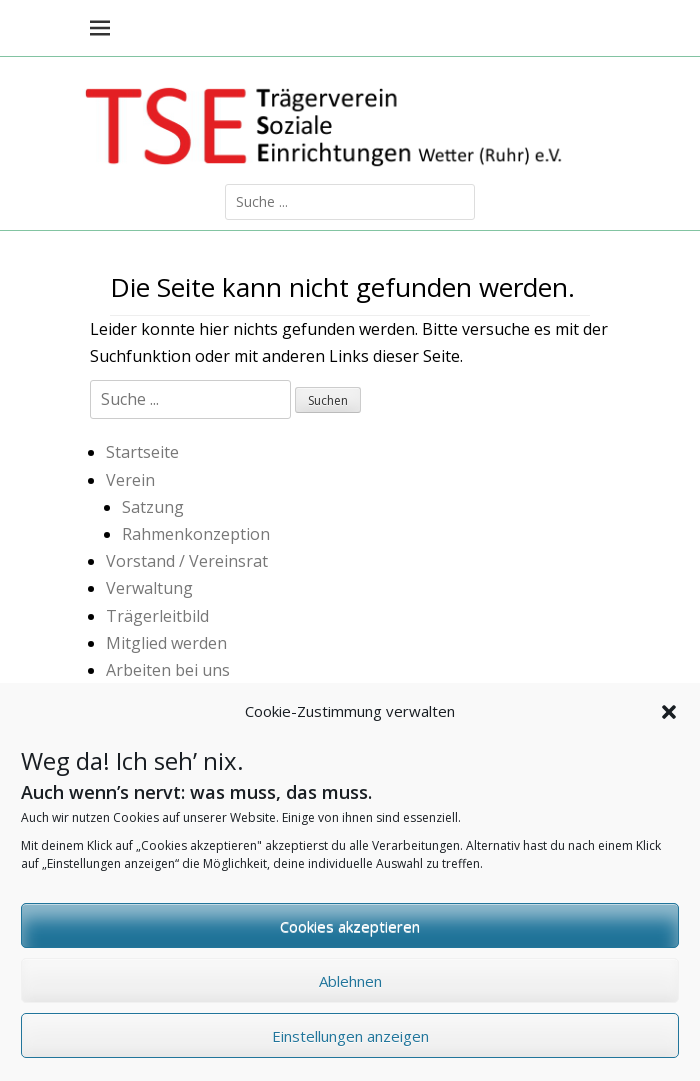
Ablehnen (350, 991)
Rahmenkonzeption (196, 534)
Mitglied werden (166, 643)
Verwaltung (149, 588)
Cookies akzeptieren (350, 936)
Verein (130, 480)
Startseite (142, 452)
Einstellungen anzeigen (350, 1046)
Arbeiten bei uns (168, 670)
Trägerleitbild (157, 616)
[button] (669, 722)
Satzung (153, 507)
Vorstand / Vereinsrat (187, 561)
